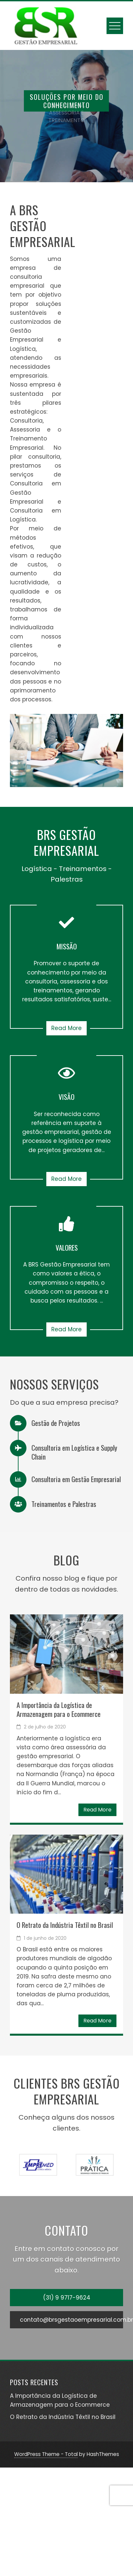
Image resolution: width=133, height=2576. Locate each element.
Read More (66, 1028)
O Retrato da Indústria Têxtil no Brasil (65, 1925)
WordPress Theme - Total (46, 2454)
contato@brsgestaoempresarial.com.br (71, 2320)
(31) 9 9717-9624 (66, 2298)
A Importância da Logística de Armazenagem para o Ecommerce (59, 1709)
